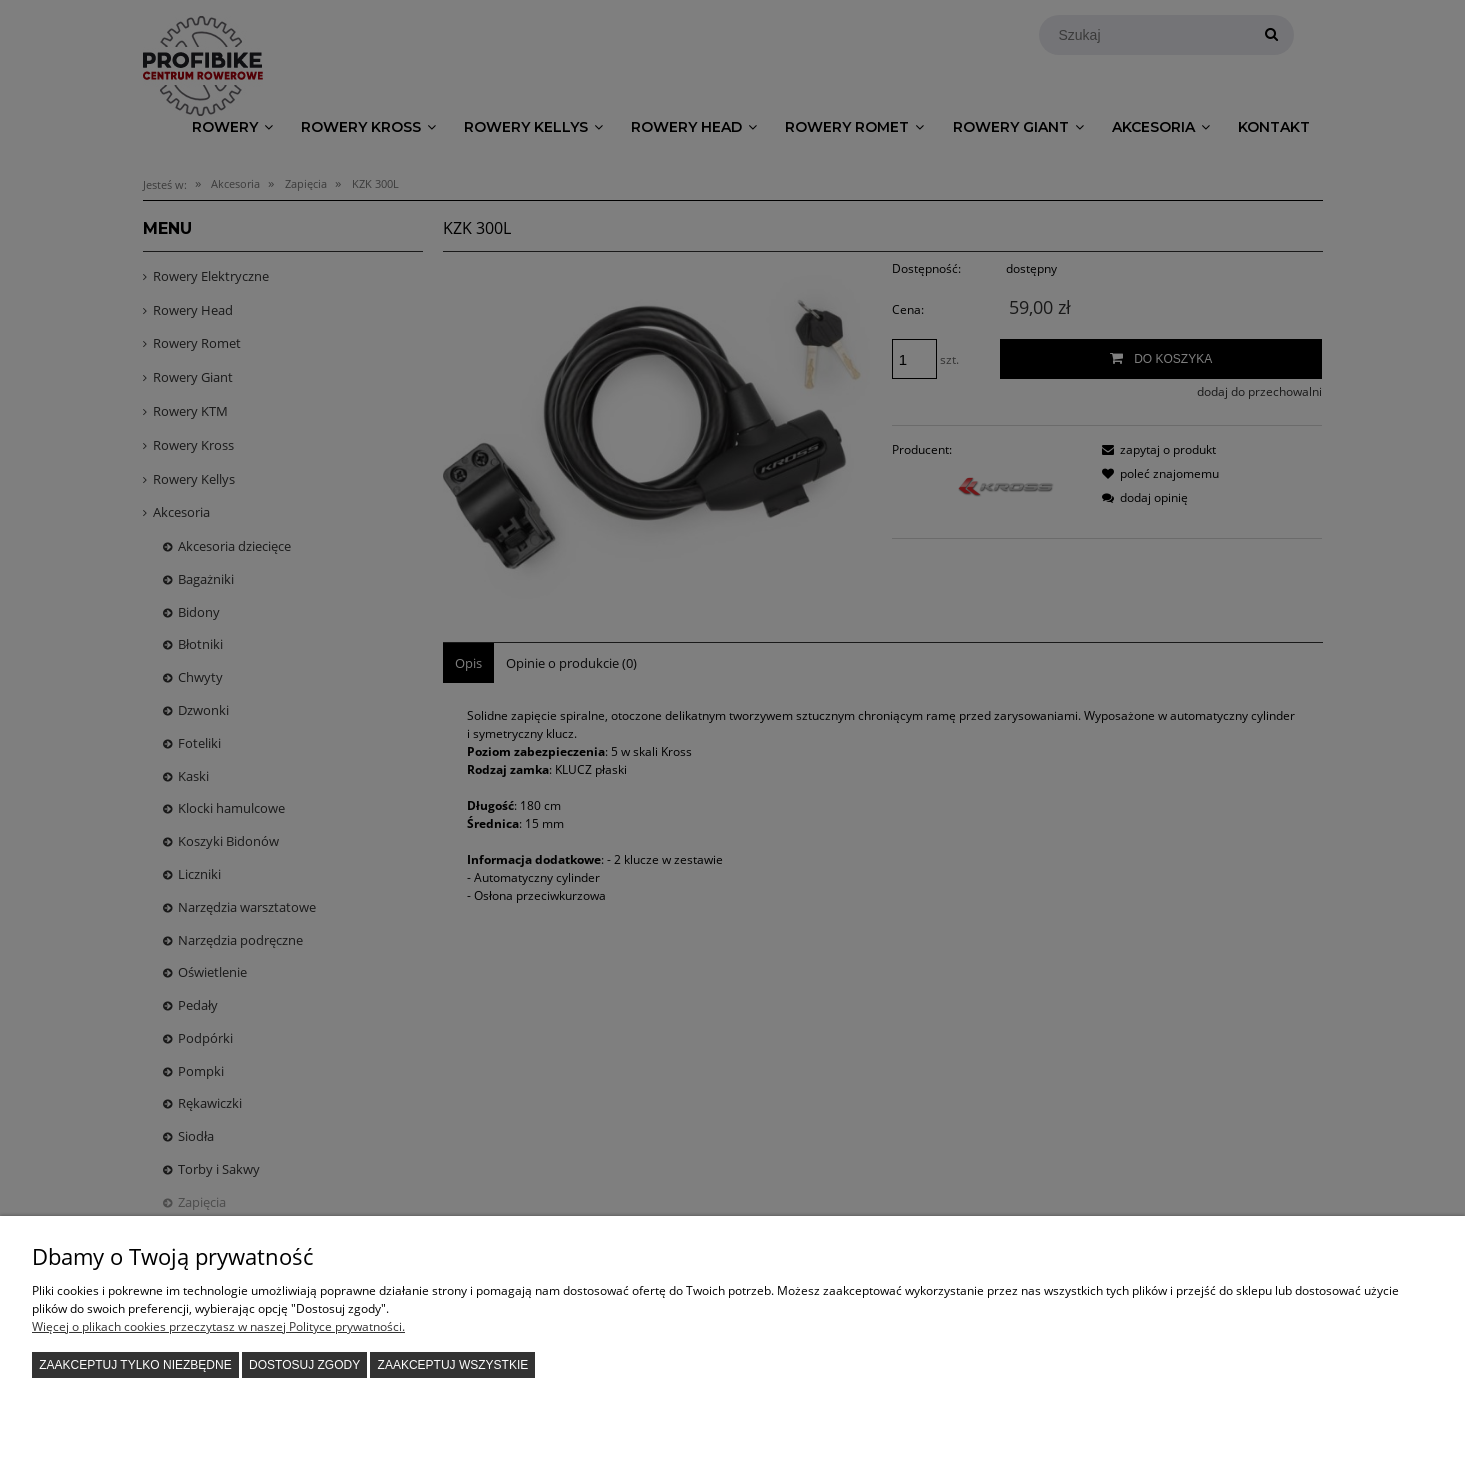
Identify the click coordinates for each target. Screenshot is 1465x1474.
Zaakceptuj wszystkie (453, 1365)
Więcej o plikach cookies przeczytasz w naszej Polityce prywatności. (218, 1326)
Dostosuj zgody (304, 1365)
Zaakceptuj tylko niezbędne (135, 1365)
